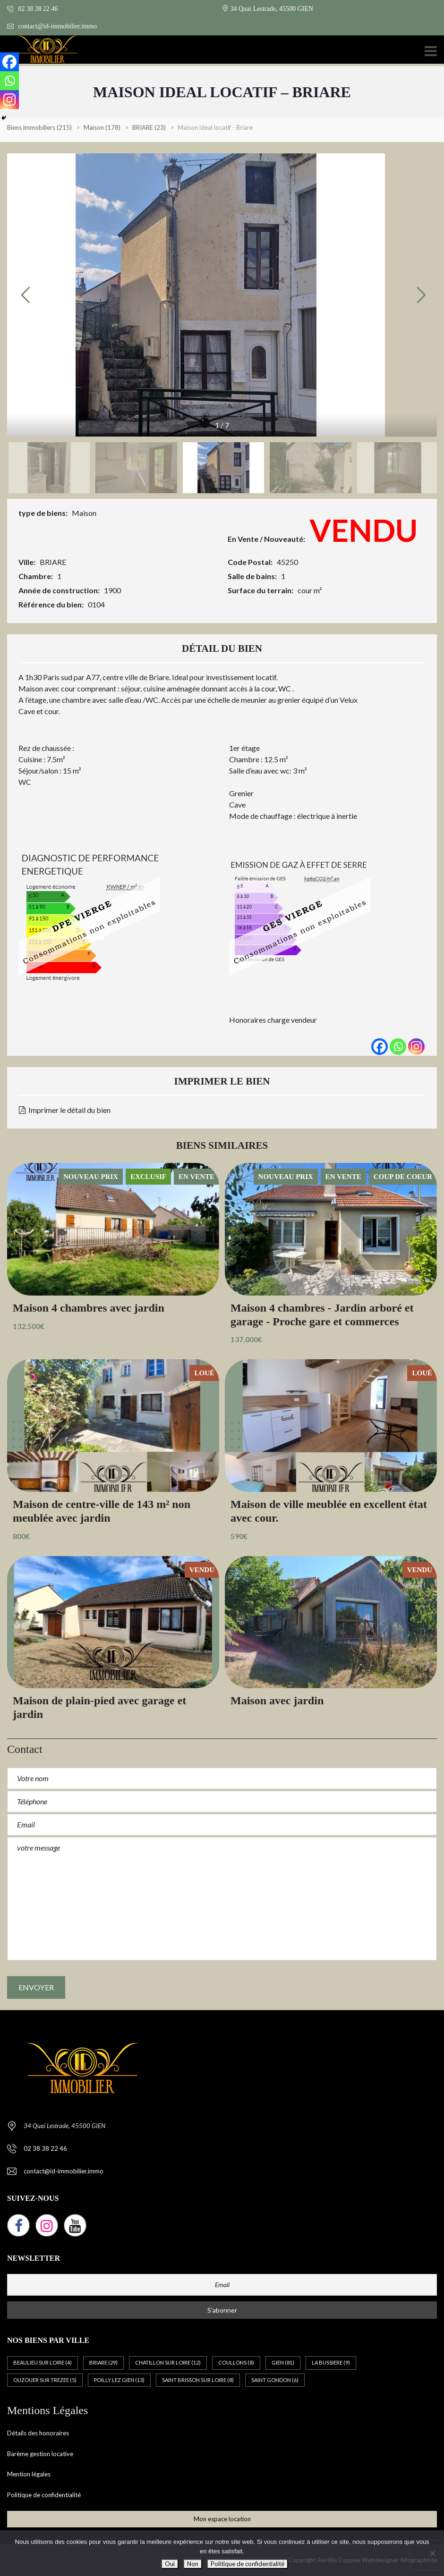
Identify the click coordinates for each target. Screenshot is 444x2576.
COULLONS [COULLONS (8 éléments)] (236, 2362)
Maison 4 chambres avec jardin (88, 1308)
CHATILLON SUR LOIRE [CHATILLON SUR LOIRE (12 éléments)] (168, 2362)
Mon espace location (222, 2519)
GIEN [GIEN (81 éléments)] (283, 2362)
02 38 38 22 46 (32, 8)
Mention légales (29, 2474)
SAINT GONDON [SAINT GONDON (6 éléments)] (275, 2380)
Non (192, 2564)
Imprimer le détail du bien (65, 1109)
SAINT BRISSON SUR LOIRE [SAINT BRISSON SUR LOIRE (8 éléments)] (198, 2380)
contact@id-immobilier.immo (52, 26)
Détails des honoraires (38, 2433)
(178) (102, 127)
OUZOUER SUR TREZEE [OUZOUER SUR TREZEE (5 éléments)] (45, 2380)
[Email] (222, 2285)
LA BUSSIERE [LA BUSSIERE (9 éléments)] (331, 2362)
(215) (39, 127)
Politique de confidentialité (44, 2495)
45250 (287, 561)
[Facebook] (379, 1046)
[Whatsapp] (398, 1046)
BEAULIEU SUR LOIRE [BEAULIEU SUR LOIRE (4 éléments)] (42, 2362)
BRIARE (53, 561)
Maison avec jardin (277, 1700)
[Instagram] (416, 1046)
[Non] (432, 2553)
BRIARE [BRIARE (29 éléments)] (103, 2362)
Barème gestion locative (40, 2454)
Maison (84, 512)
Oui (170, 2564)
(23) (149, 127)
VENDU (363, 530)
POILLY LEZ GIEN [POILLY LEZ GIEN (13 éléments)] (119, 2380)
